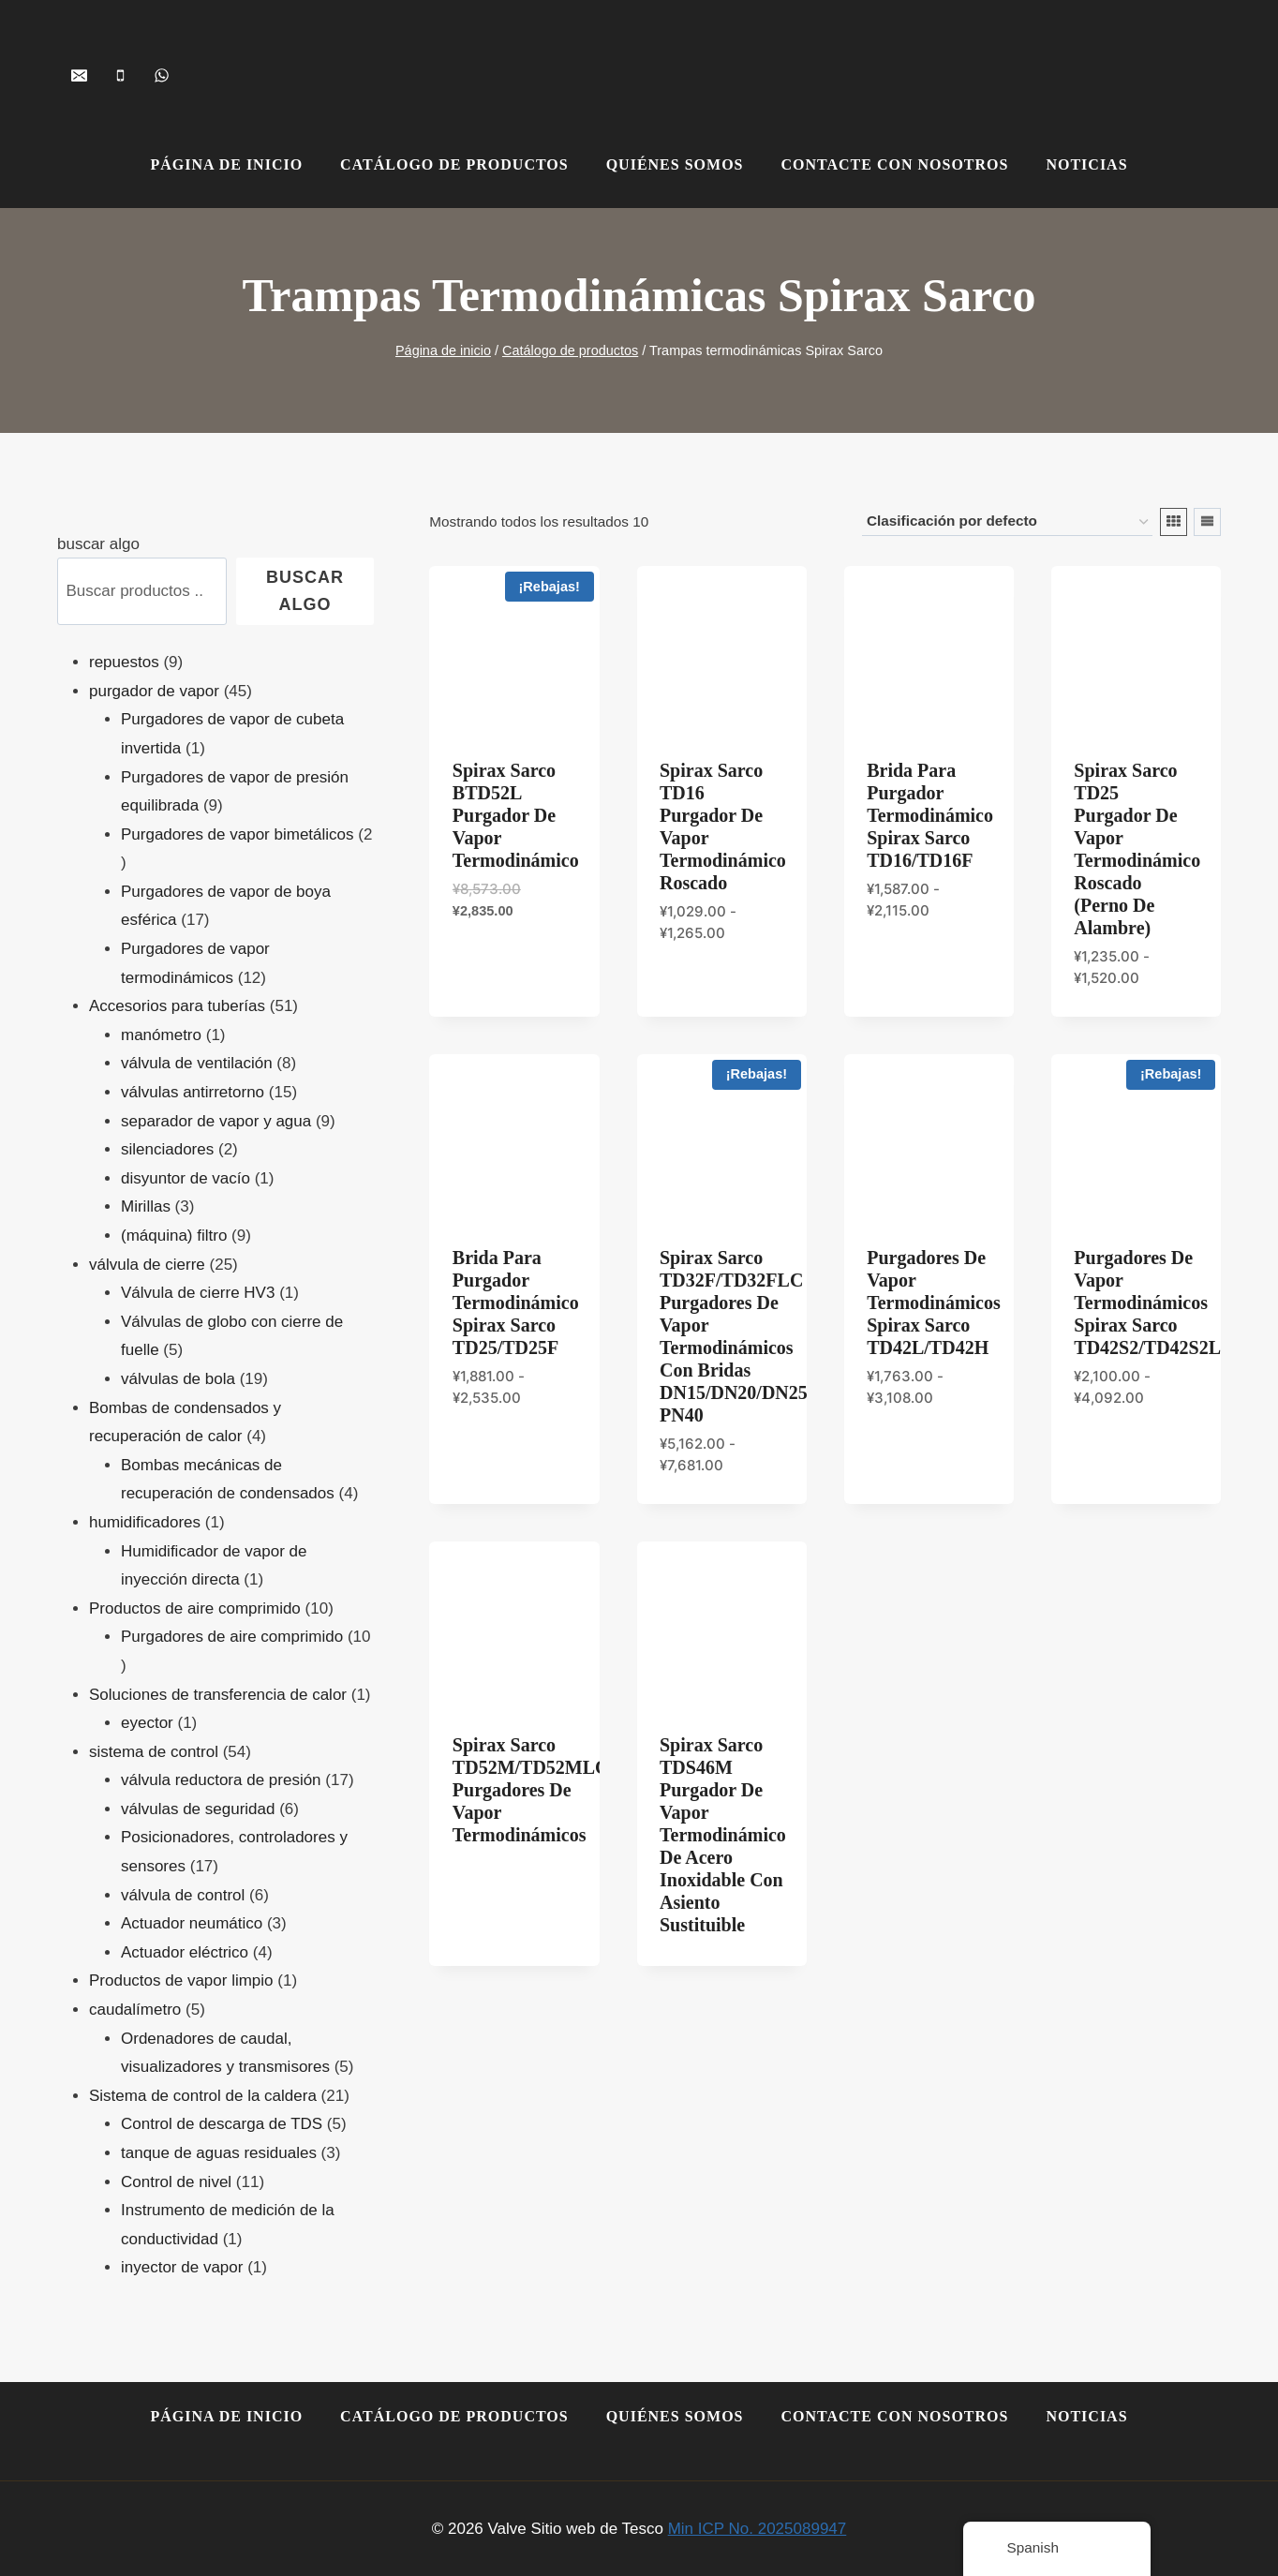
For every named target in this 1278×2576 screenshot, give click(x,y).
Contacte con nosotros (894, 164)
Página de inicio (226, 164)
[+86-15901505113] (120, 75)
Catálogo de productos (454, 164)
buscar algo (98, 544)
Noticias (1086, 164)
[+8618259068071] (161, 75)
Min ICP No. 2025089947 (757, 2529)
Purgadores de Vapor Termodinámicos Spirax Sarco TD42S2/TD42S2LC (1154, 1302)
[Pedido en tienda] (1007, 522)
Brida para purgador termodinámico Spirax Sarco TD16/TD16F (930, 815)
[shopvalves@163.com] (79, 75)
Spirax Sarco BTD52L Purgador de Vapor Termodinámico (516, 815)
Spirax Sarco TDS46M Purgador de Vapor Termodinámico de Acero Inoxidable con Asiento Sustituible (723, 1835)
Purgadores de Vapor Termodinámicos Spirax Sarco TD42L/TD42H (934, 1302)
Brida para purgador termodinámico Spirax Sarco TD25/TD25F (516, 1302)
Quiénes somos (675, 164)
